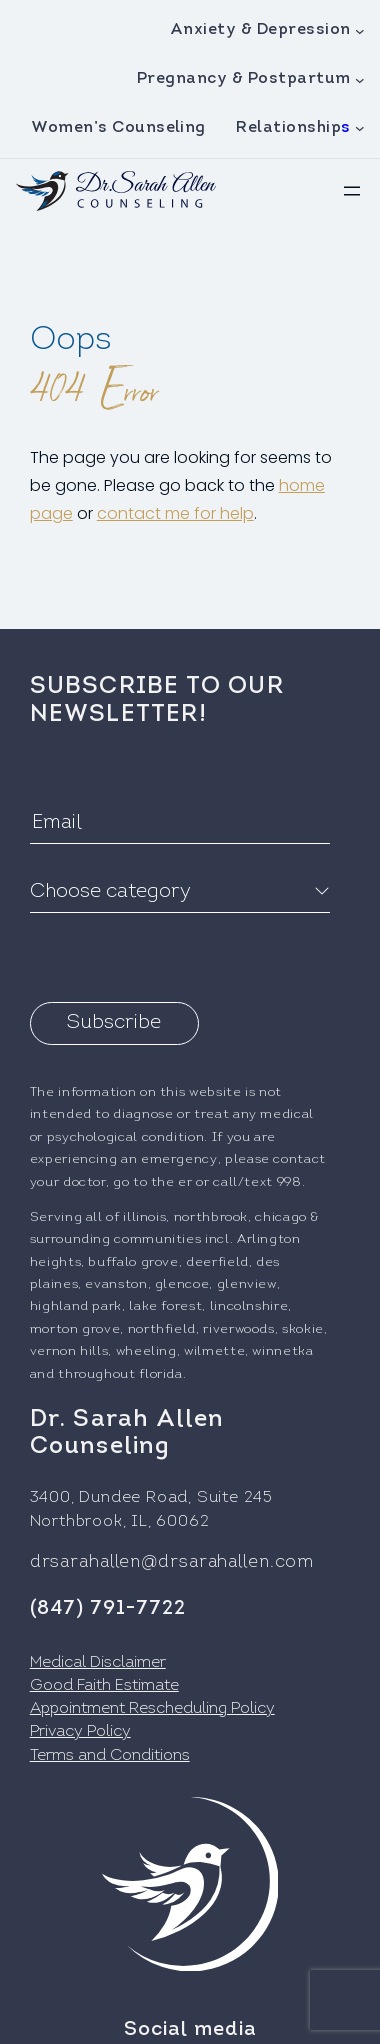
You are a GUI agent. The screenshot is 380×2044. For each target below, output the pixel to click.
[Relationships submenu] (360, 128)
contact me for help (175, 513)
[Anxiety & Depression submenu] (360, 31)
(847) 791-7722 (108, 1609)
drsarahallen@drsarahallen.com (172, 1562)
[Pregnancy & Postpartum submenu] (360, 79)
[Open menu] (352, 191)
